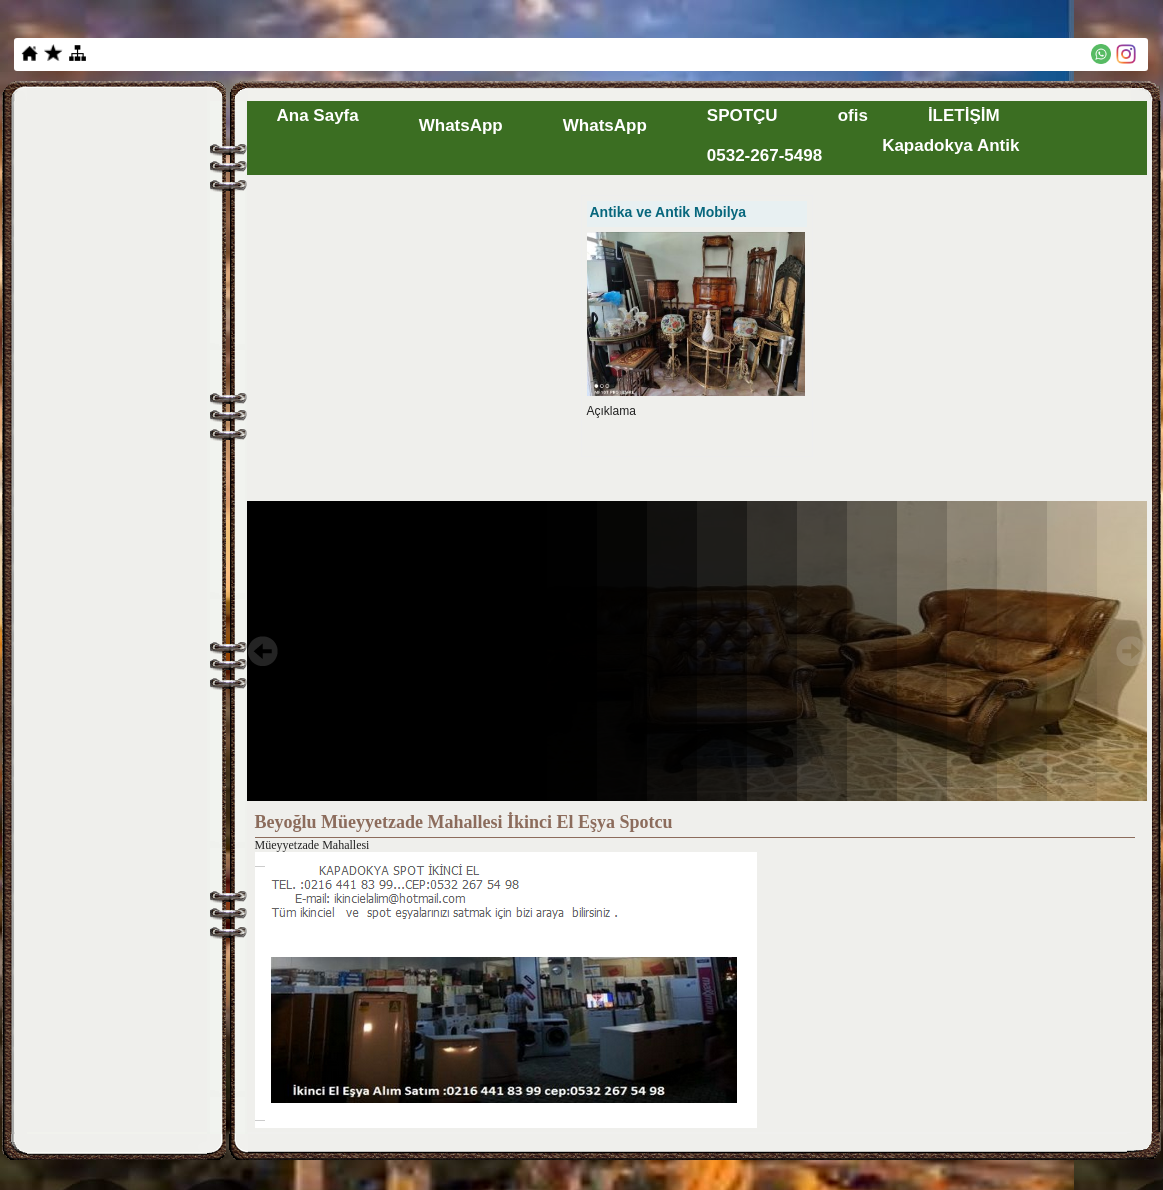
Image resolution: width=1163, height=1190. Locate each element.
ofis (853, 115)
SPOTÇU (742, 115)
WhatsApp (461, 125)
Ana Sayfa (318, 115)
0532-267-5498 (764, 155)
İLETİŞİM (964, 115)
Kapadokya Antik (950, 145)
